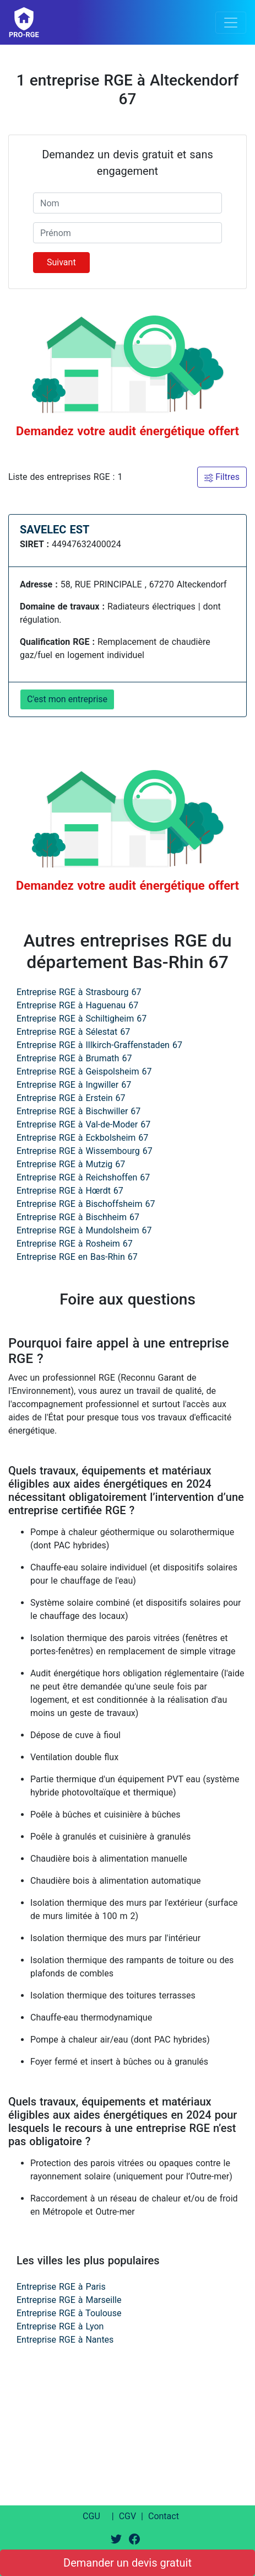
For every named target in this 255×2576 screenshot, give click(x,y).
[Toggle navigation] (230, 23)
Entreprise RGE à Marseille (69, 2300)
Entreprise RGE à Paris (61, 2286)
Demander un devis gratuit (127, 2562)
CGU (91, 2516)
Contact (163, 2516)
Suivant (61, 262)
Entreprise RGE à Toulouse (69, 2313)
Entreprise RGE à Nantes (65, 2339)
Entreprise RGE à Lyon (60, 2326)
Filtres (222, 477)
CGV (128, 2516)
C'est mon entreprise (67, 699)
